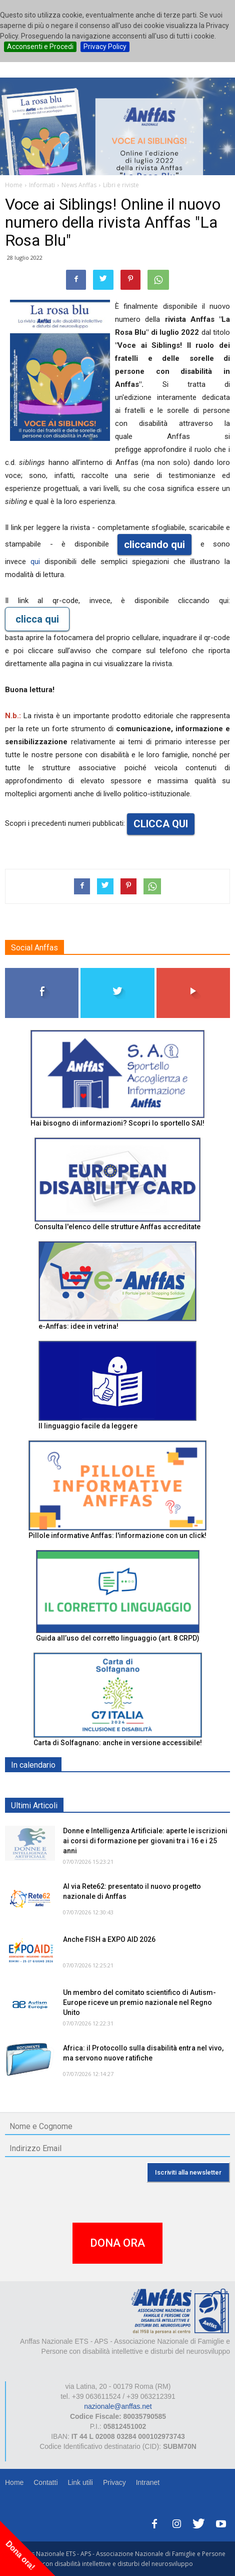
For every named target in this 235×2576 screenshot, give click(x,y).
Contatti (46, 2482)
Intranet (148, 2482)
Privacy (114, 2482)
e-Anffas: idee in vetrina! (78, 1326)
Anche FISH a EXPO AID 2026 (109, 1939)
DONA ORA (117, 2243)
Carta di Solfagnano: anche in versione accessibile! (118, 1743)
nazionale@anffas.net (118, 2406)
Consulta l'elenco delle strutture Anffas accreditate (117, 1227)
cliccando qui (154, 545)
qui (37, 561)
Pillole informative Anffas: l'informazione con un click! (117, 1535)
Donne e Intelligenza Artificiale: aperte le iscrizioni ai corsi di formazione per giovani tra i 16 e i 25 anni (145, 1841)
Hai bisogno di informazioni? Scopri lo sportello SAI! (117, 1123)
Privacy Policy (105, 47)
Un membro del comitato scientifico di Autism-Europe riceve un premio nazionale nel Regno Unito (139, 2002)
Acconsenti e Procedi (40, 47)
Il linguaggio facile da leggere (88, 1426)
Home (14, 2482)
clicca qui (37, 619)
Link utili (80, 2482)
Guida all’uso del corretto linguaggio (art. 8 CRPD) (118, 1638)
